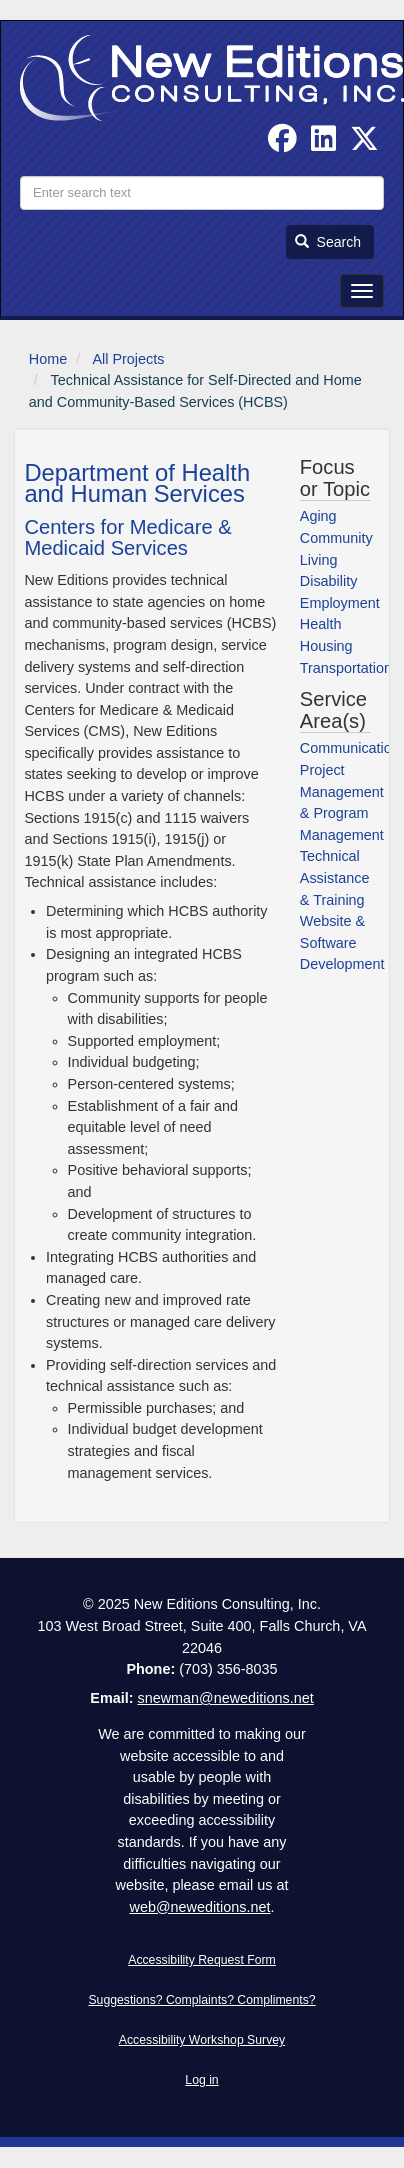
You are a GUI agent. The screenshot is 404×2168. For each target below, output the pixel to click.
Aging (318, 516)
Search (328, 242)
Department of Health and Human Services (137, 483)
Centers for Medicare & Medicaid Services (127, 538)
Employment (340, 603)
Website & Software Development (342, 942)
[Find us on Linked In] (323, 144)
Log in (201, 2080)
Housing (326, 646)
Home (48, 359)
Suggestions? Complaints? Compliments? (201, 2000)
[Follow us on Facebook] (282, 144)
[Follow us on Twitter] (364, 144)
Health (321, 624)
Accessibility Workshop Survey (202, 2040)
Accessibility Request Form (202, 1960)
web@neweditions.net (199, 1907)
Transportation (346, 668)
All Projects (128, 359)
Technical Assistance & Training (335, 877)
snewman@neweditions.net (225, 1698)
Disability (329, 581)
